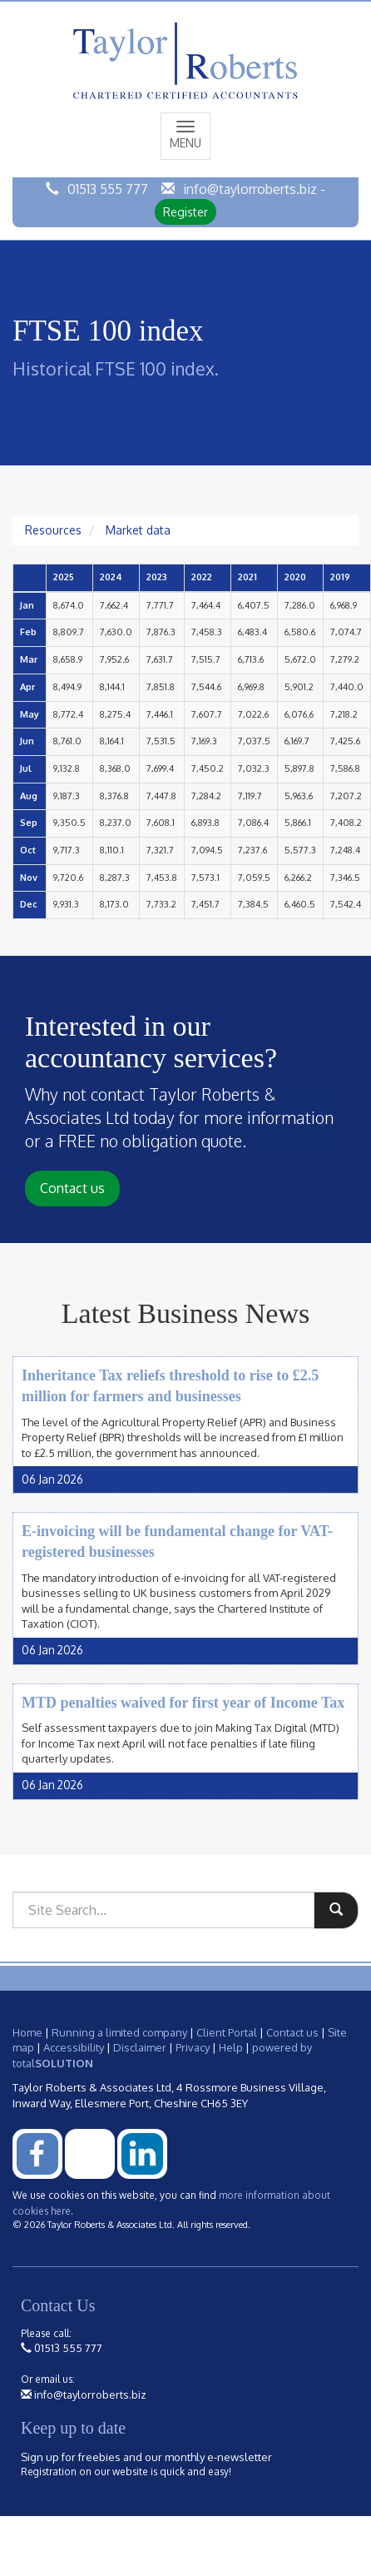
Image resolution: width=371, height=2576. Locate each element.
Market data (138, 530)
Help (231, 2047)
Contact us (72, 1188)
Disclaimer (139, 2047)
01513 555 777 (107, 189)
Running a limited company (119, 2032)
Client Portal (226, 2032)
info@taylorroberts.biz (250, 189)
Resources (53, 530)
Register (185, 212)
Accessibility (73, 2047)
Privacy (193, 2047)
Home (27, 2032)
